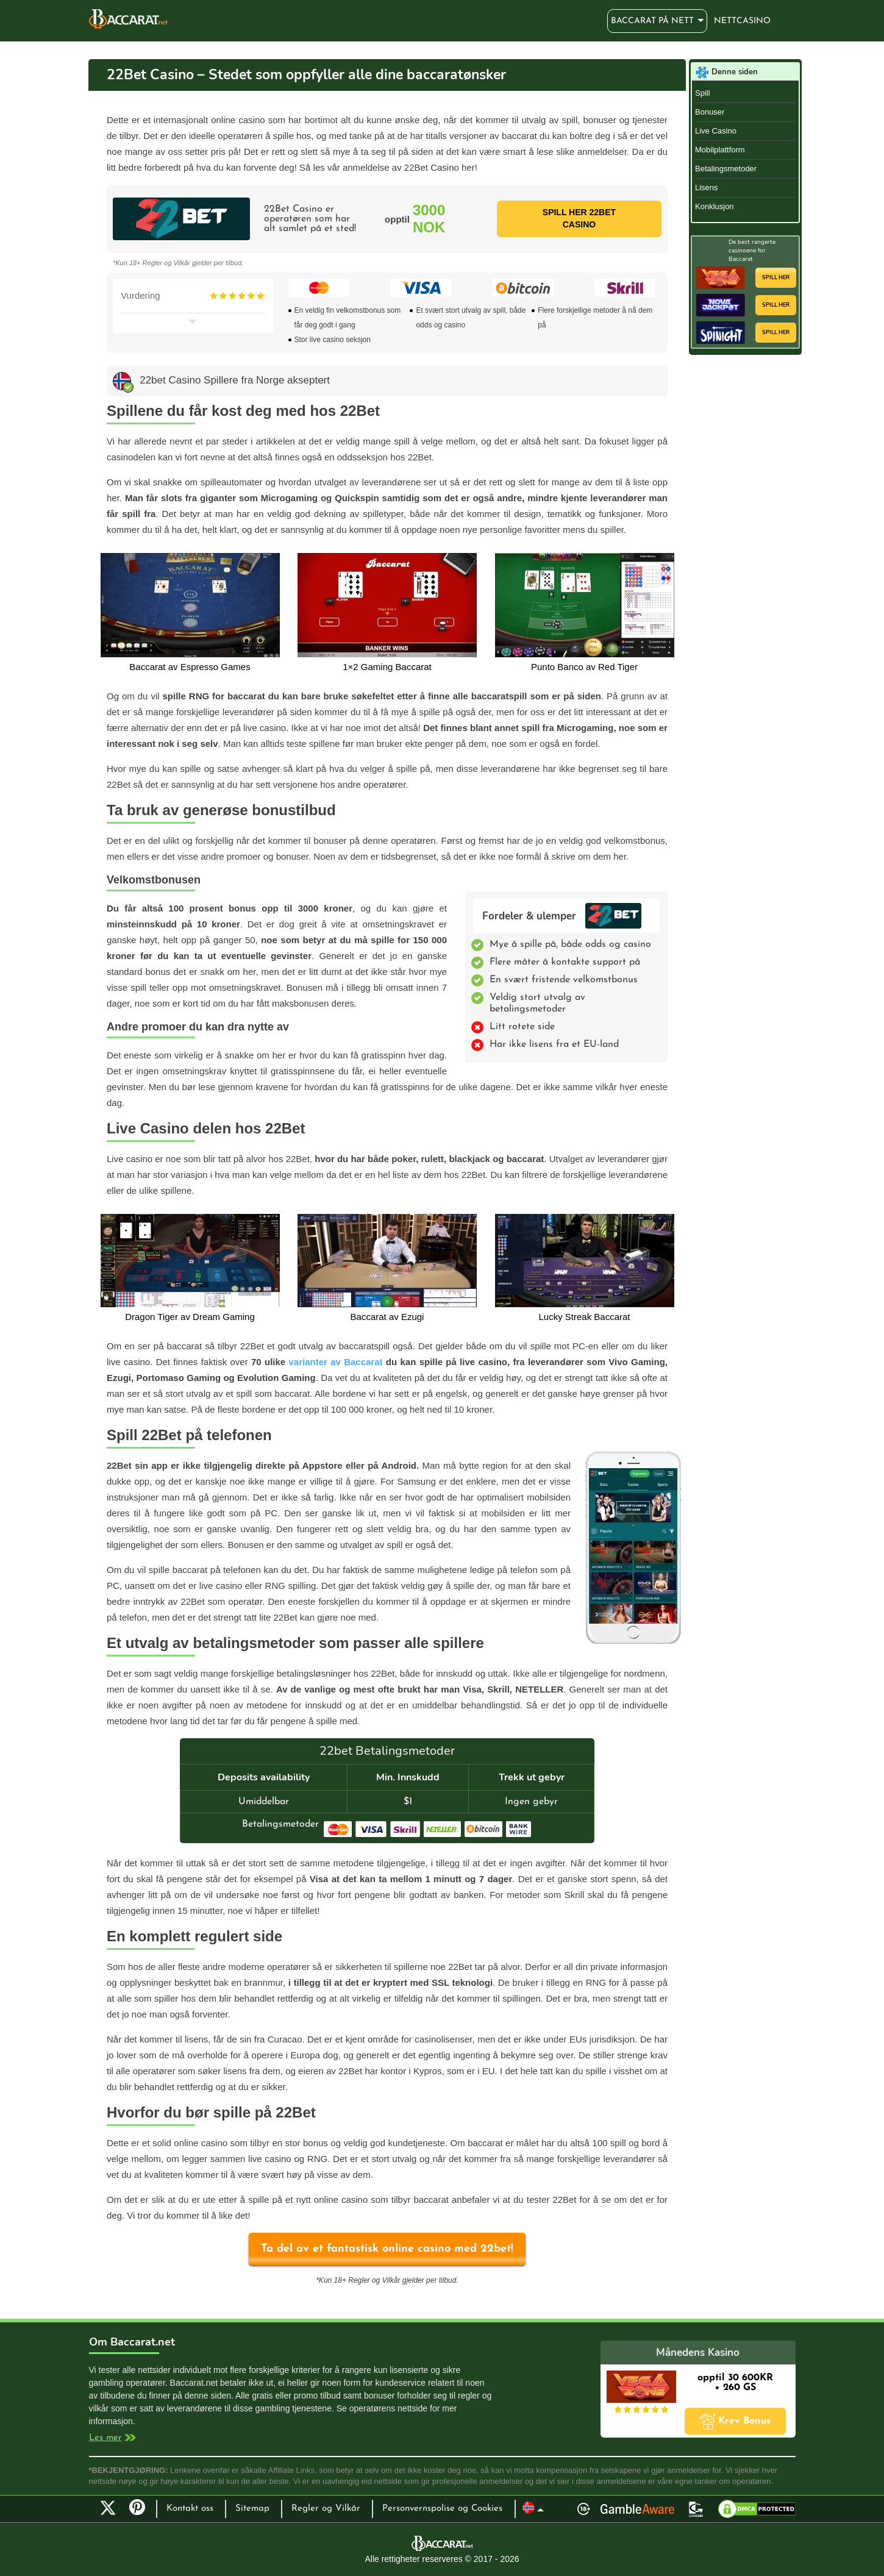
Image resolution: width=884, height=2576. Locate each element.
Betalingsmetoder (726, 168)
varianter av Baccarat (335, 1362)
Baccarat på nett (128, 19)
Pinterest (141, 2512)
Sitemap (252, 2508)
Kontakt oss (189, 2508)
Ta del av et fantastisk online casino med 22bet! (387, 2249)
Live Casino (715, 130)
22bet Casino (613, 916)
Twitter (107, 2507)
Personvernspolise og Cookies (442, 2508)
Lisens (706, 187)
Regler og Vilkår (325, 2508)
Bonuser (709, 111)
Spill (702, 93)
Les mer (105, 2437)
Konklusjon (714, 206)
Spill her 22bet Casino (579, 218)
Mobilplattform (720, 149)
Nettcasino (742, 21)
